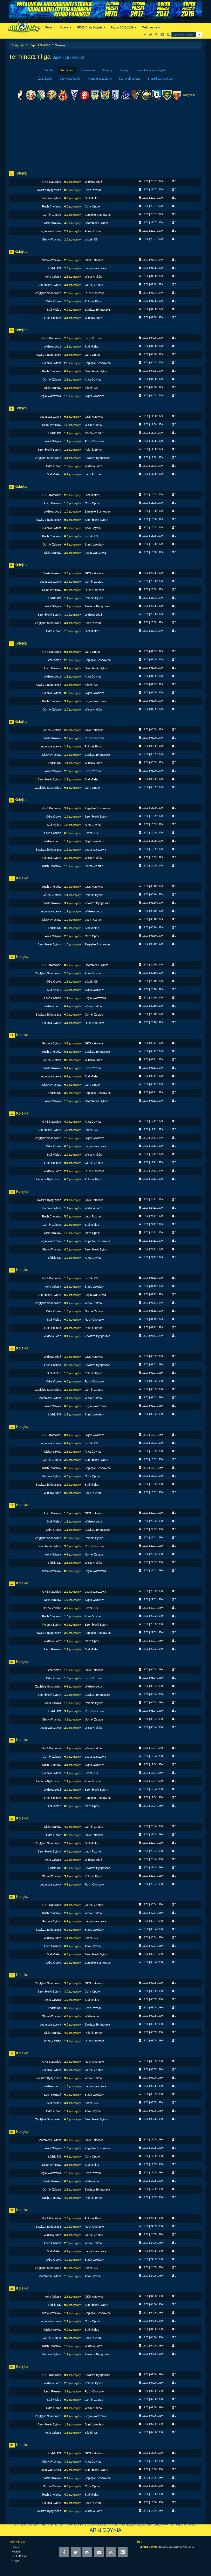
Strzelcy (107, 70)
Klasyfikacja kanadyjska (151, 70)
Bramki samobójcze (160, 78)
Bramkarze (88, 70)
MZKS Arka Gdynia (90, 27)
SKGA (16, 2546)
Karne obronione (130, 78)
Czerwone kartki (70, 78)
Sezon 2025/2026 (123, 27)
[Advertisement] (105, 136)
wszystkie (189, 95)
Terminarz (67, 70)
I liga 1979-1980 (39, 45)
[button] (199, 34)
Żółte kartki (45, 78)
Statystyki (18, 45)
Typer (16, 2560)
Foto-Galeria (20, 2556)
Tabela (49, 70)
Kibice (65, 27)
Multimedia (151, 27)
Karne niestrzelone (100, 78)
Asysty (124, 70)
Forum (49, 27)
